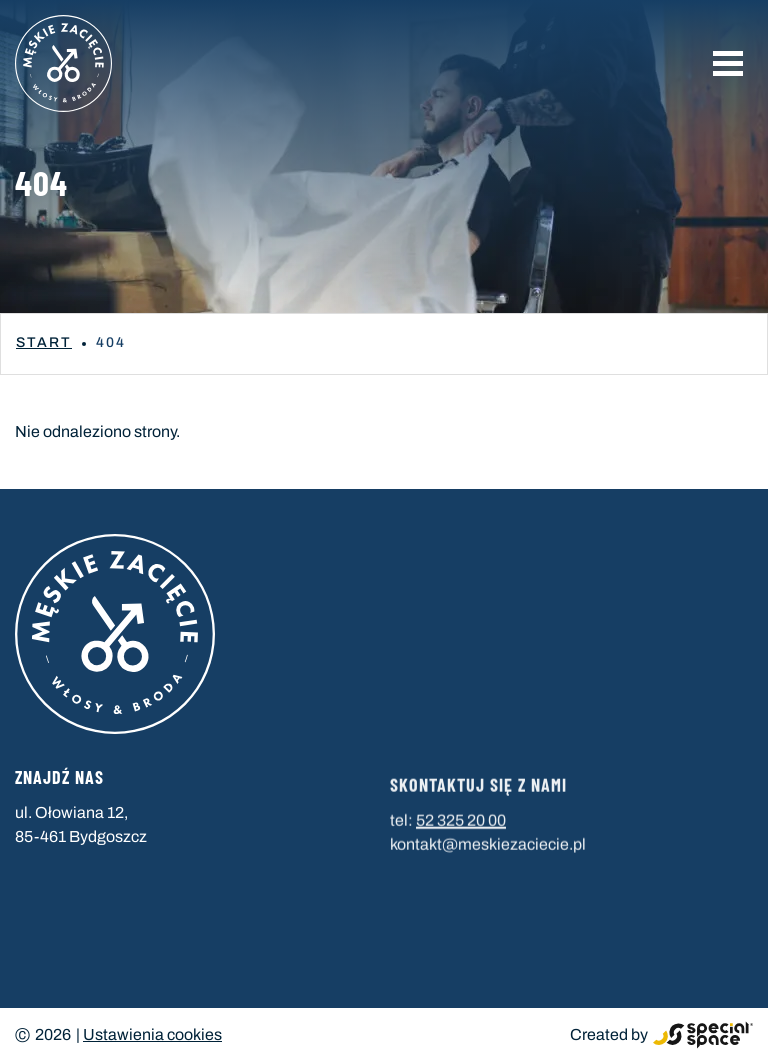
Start (44, 342)
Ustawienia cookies (152, 1034)
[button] (728, 64)
